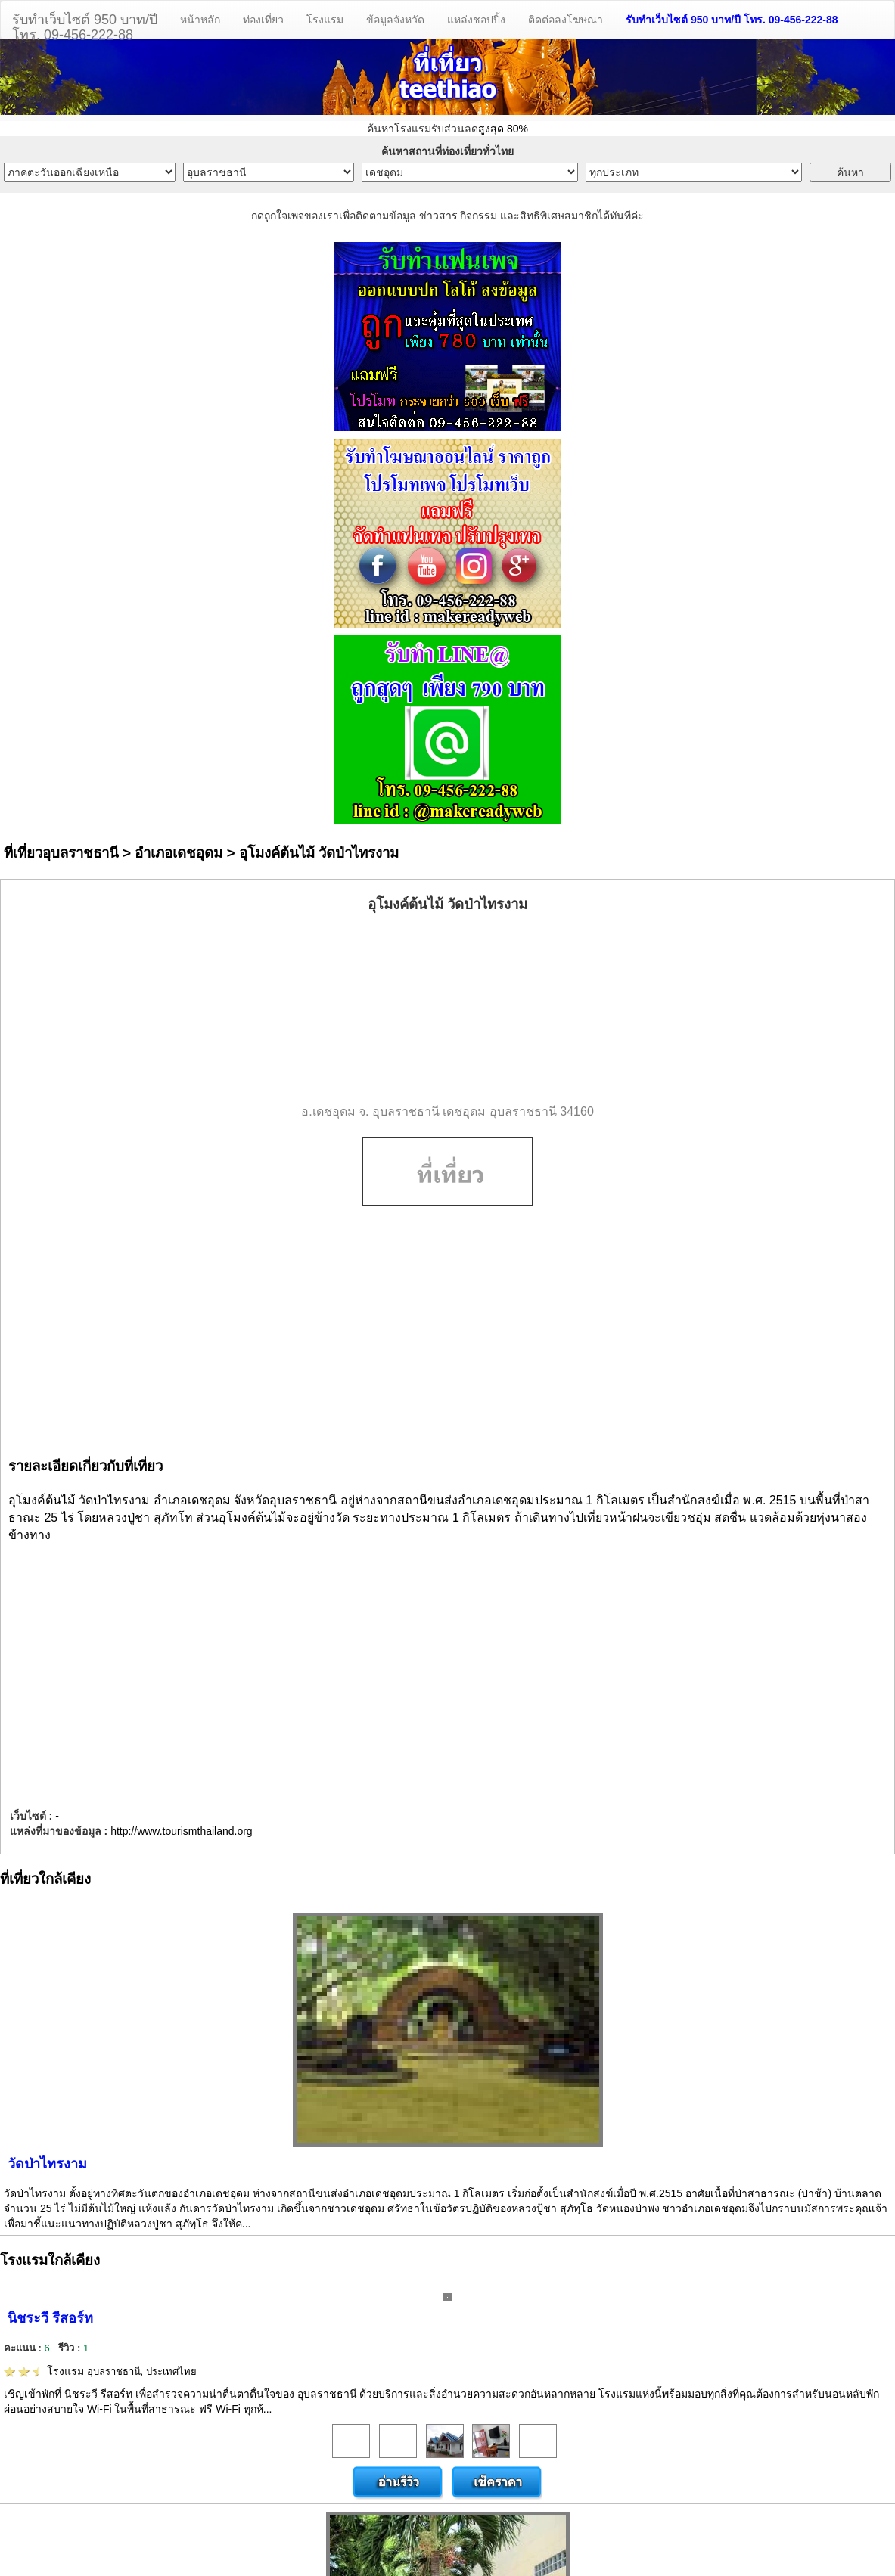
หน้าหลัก (200, 20)
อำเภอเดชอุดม (178, 853)
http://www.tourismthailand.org (181, 1831)
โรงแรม (324, 20)
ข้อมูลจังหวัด (395, 20)
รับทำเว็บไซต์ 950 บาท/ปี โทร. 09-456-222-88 (732, 20)
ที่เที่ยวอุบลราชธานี (61, 853)
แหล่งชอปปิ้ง (476, 20)
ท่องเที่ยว (263, 20)
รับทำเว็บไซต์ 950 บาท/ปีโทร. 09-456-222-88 (84, 25)
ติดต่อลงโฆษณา (565, 20)
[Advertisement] (447, 1008)
